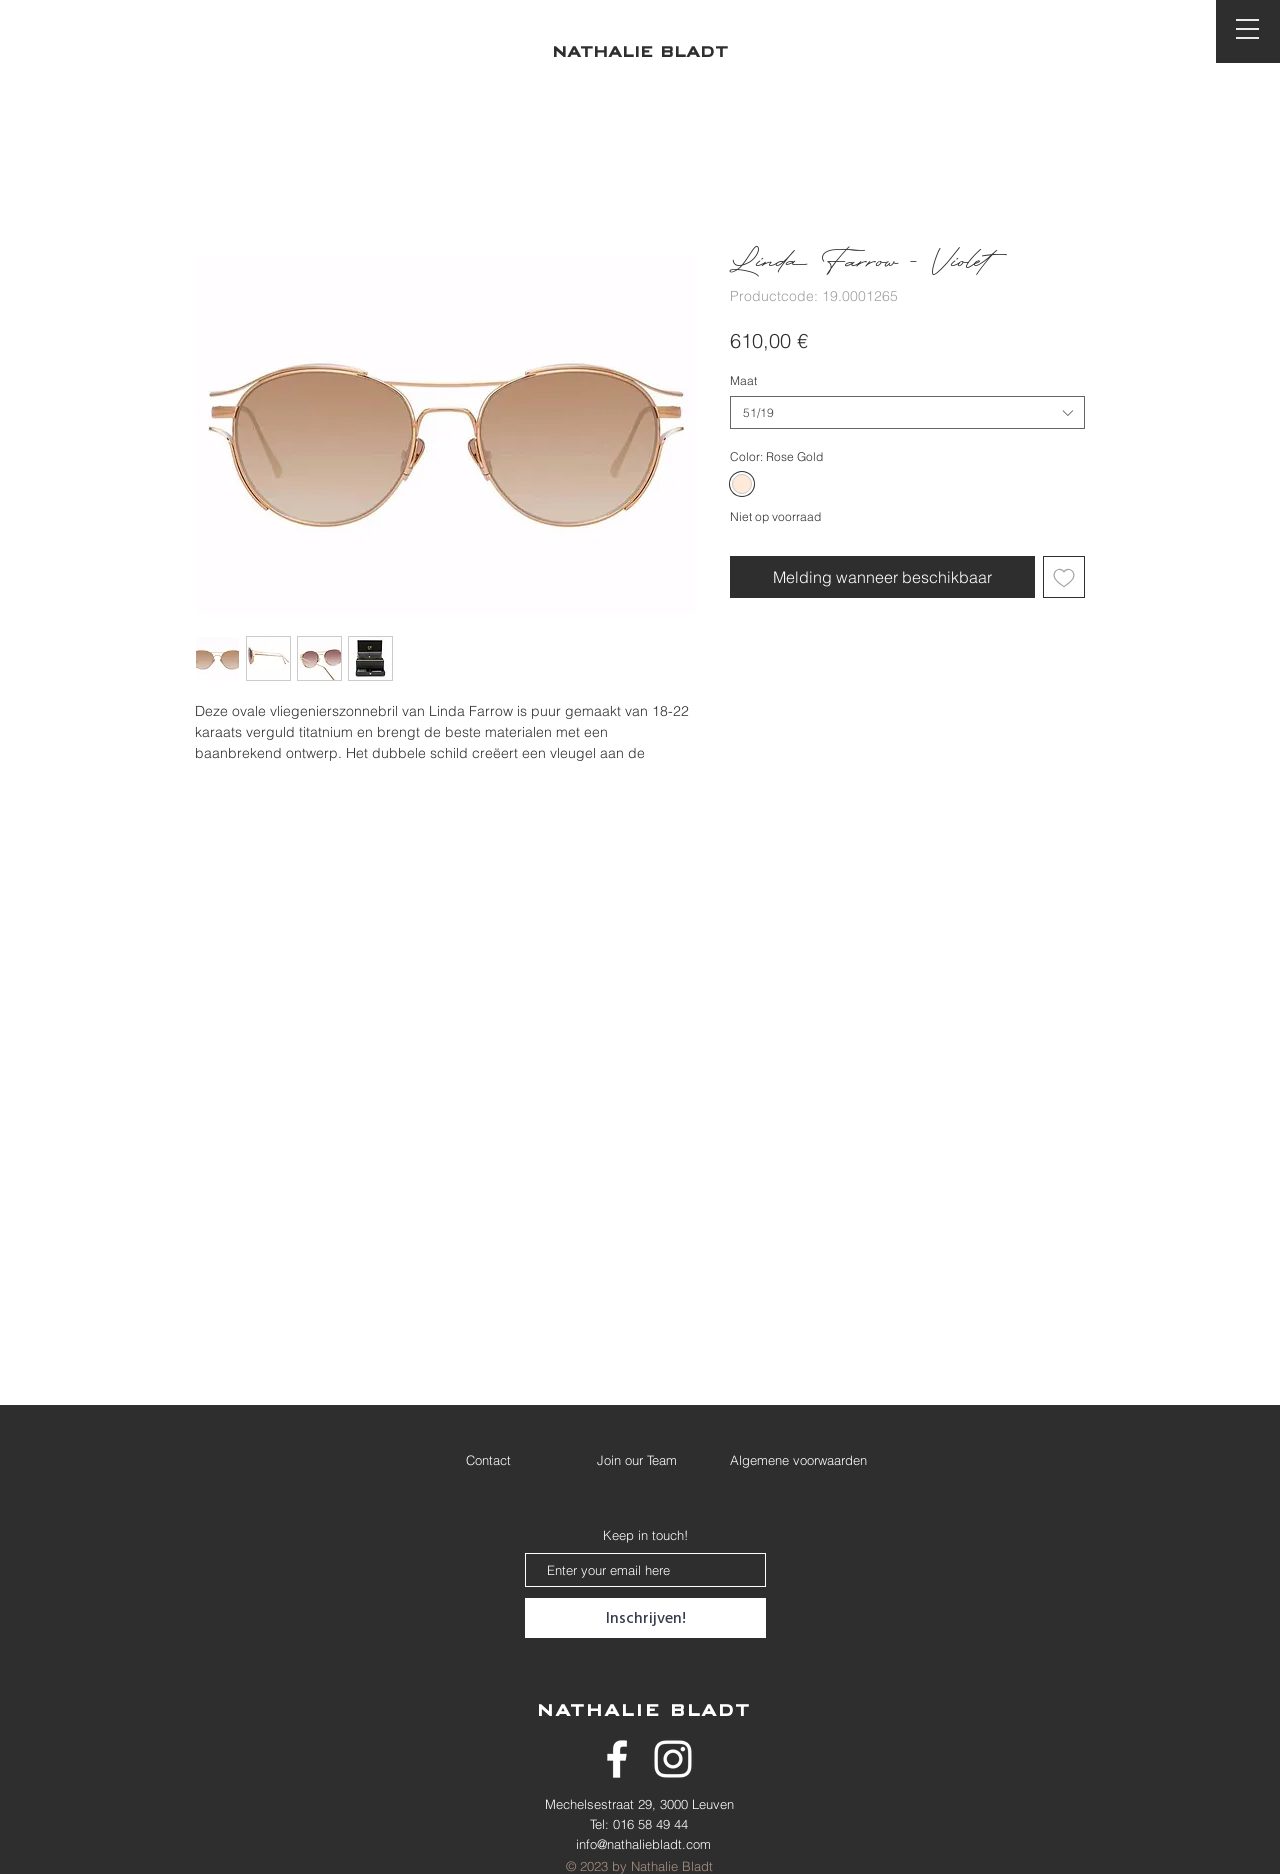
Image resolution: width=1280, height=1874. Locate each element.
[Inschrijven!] (645, 1618)
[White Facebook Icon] (617, 1759)
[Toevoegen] (1064, 577)
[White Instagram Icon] (673, 1759)
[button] (1247, 29)
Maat (743, 380)
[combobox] (907, 412)
